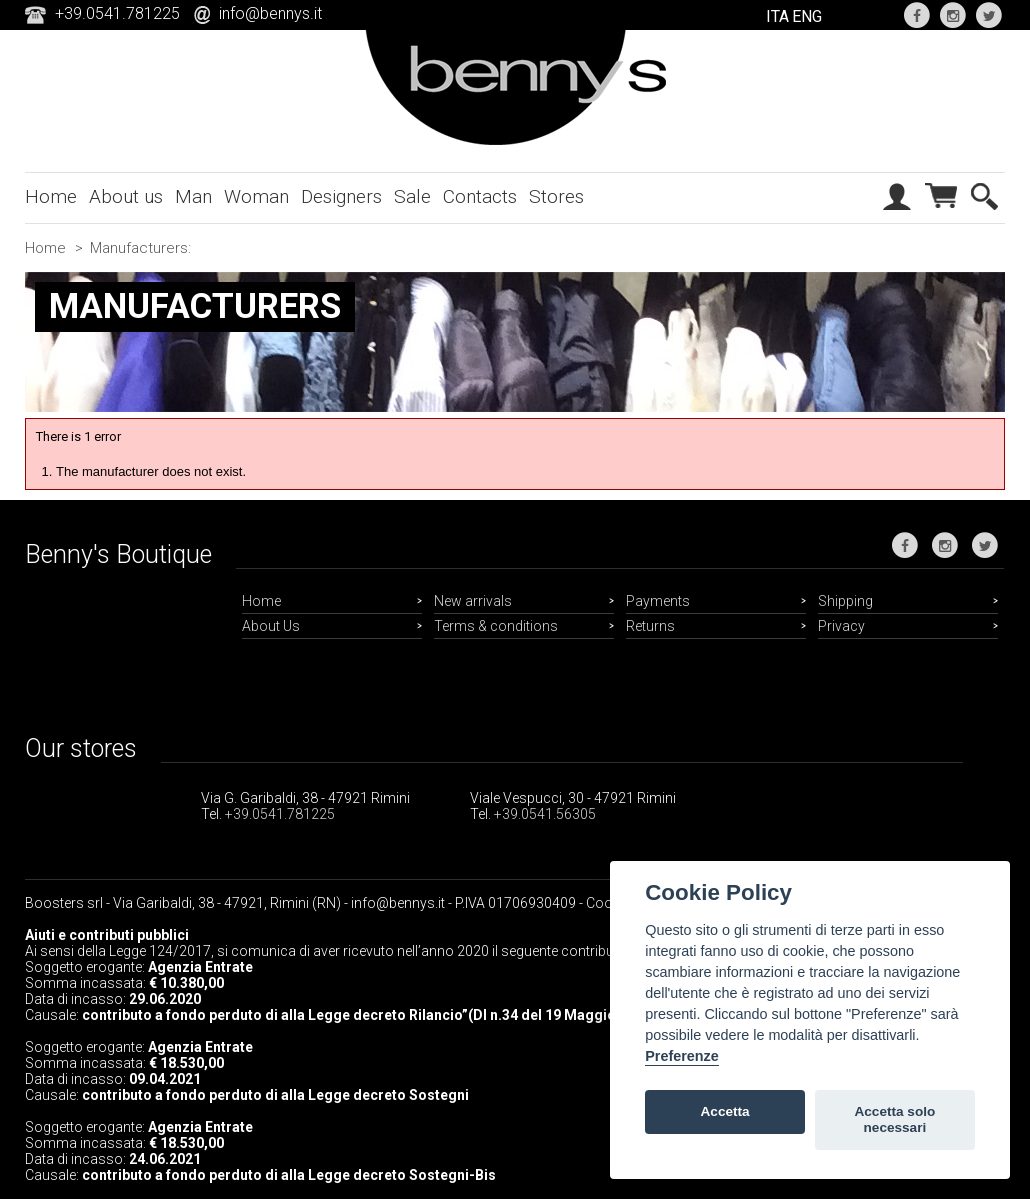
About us (126, 196)
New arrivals (473, 601)
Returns (650, 626)
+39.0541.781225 (280, 814)
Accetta (725, 1111)
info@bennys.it (270, 13)
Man (193, 196)
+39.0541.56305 (545, 814)
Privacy (841, 626)
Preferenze (682, 1056)
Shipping (845, 601)
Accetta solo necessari (894, 1119)
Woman (256, 196)
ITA (777, 16)
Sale (412, 196)
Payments (658, 601)
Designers (341, 196)
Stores (556, 196)
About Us (271, 626)
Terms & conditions (496, 626)
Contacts (480, 196)
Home (51, 196)
